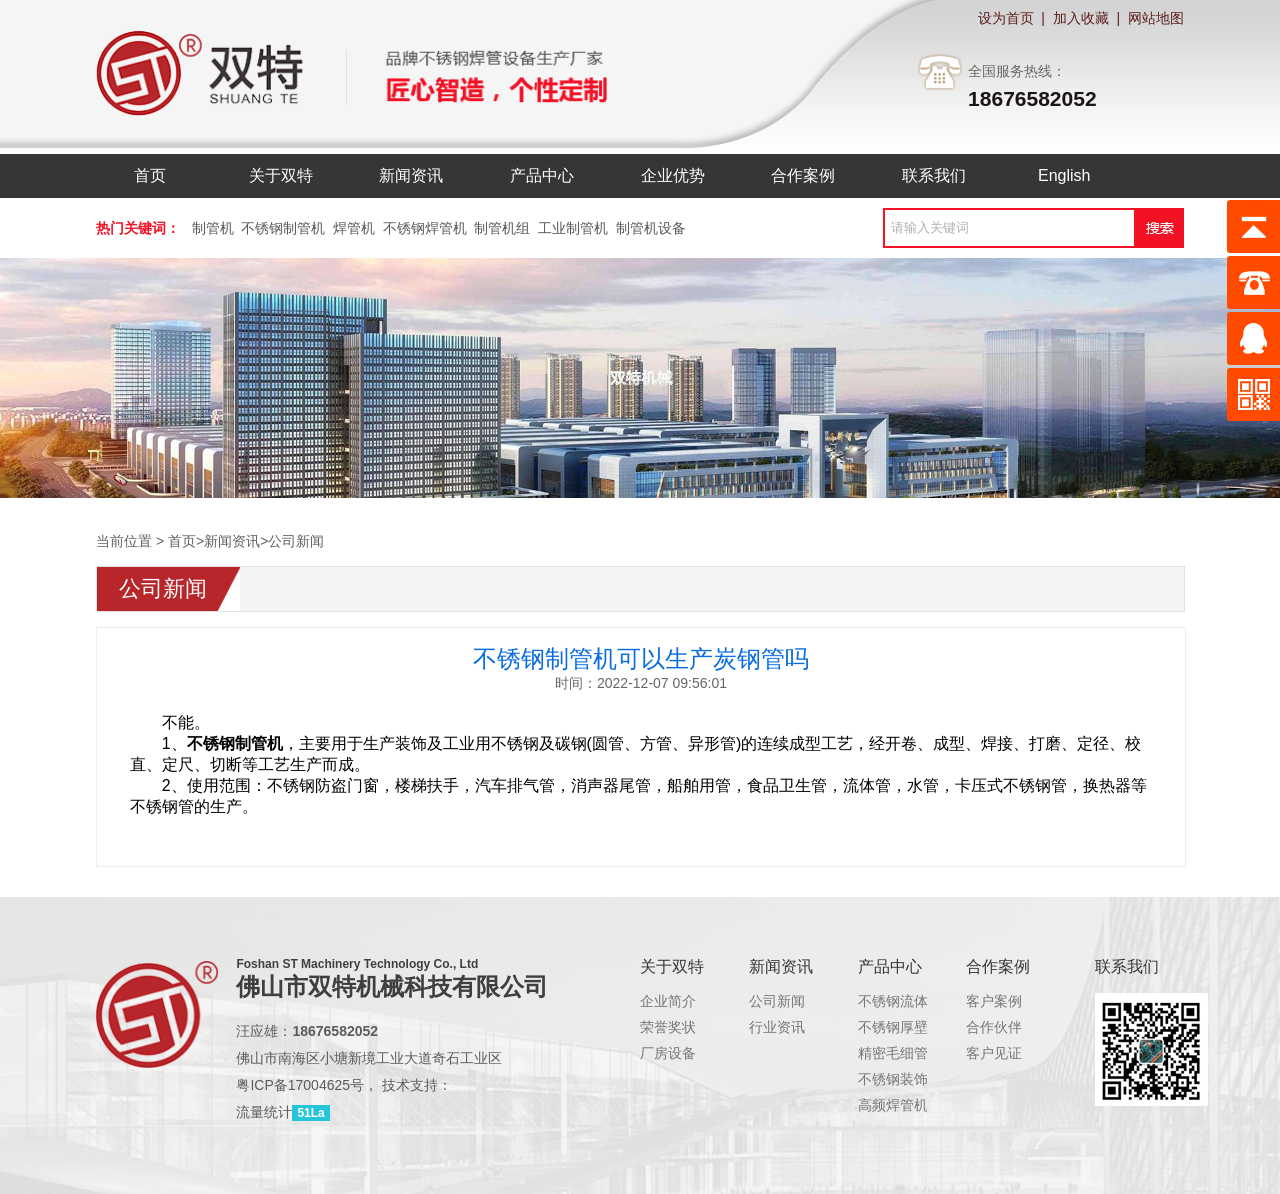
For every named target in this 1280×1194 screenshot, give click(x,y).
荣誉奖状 (668, 1027)
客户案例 (994, 1001)
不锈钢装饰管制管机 (921, 1079)
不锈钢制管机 (283, 228)
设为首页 (1006, 18)
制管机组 (502, 228)
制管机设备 (651, 228)
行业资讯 (777, 1027)
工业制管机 (573, 228)
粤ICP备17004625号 (300, 1085)
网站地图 (1156, 18)
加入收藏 (1081, 18)
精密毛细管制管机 (914, 1053)
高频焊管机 (893, 1105)
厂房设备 (668, 1053)
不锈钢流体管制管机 (921, 1001)
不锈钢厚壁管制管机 (921, 1027)
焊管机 (354, 228)
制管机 (213, 228)
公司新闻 (296, 541)
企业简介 (668, 1001)
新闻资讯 (232, 541)
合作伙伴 (994, 1027)
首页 (182, 541)
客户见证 (994, 1053)
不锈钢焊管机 (425, 228)
